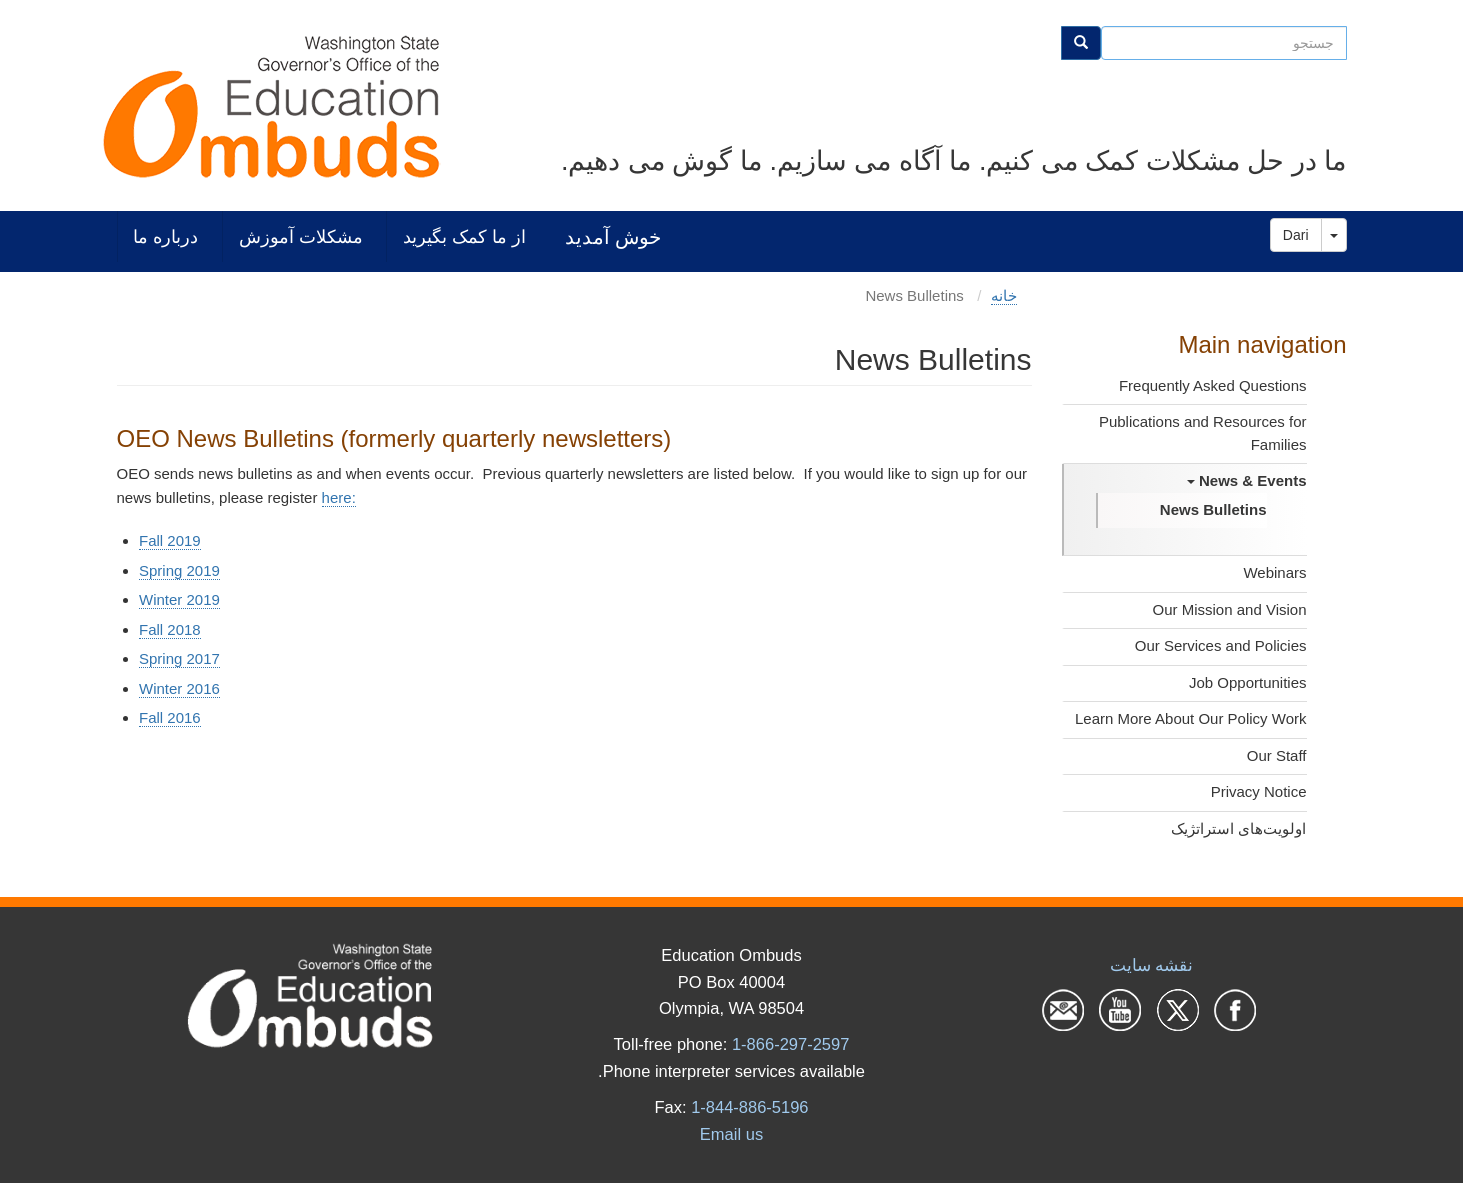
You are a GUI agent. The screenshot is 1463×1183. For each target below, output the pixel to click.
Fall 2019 (170, 540)
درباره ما (165, 236)
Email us (731, 1134)
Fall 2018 (170, 629)
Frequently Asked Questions (1213, 385)
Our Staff (1277, 755)
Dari (1296, 235)
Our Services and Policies (1221, 645)
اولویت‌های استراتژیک (1238, 828)
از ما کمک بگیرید (464, 236)
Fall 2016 (170, 717)
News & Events (1247, 480)
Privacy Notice (1259, 791)
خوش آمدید (613, 236)
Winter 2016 (179, 688)
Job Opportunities (1248, 682)
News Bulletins (1213, 509)
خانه (1004, 295)
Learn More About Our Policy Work (1191, 718)
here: (339, 497)
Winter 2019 (179, 599)
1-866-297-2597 (790, 1044)
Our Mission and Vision (1230, 609)
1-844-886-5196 (749, 1107)
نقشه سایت (1152, 965)
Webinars (1274, 572)
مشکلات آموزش (301, 236)
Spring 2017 (179, 658)
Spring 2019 (179, 570)
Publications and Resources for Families (1203, 433)
